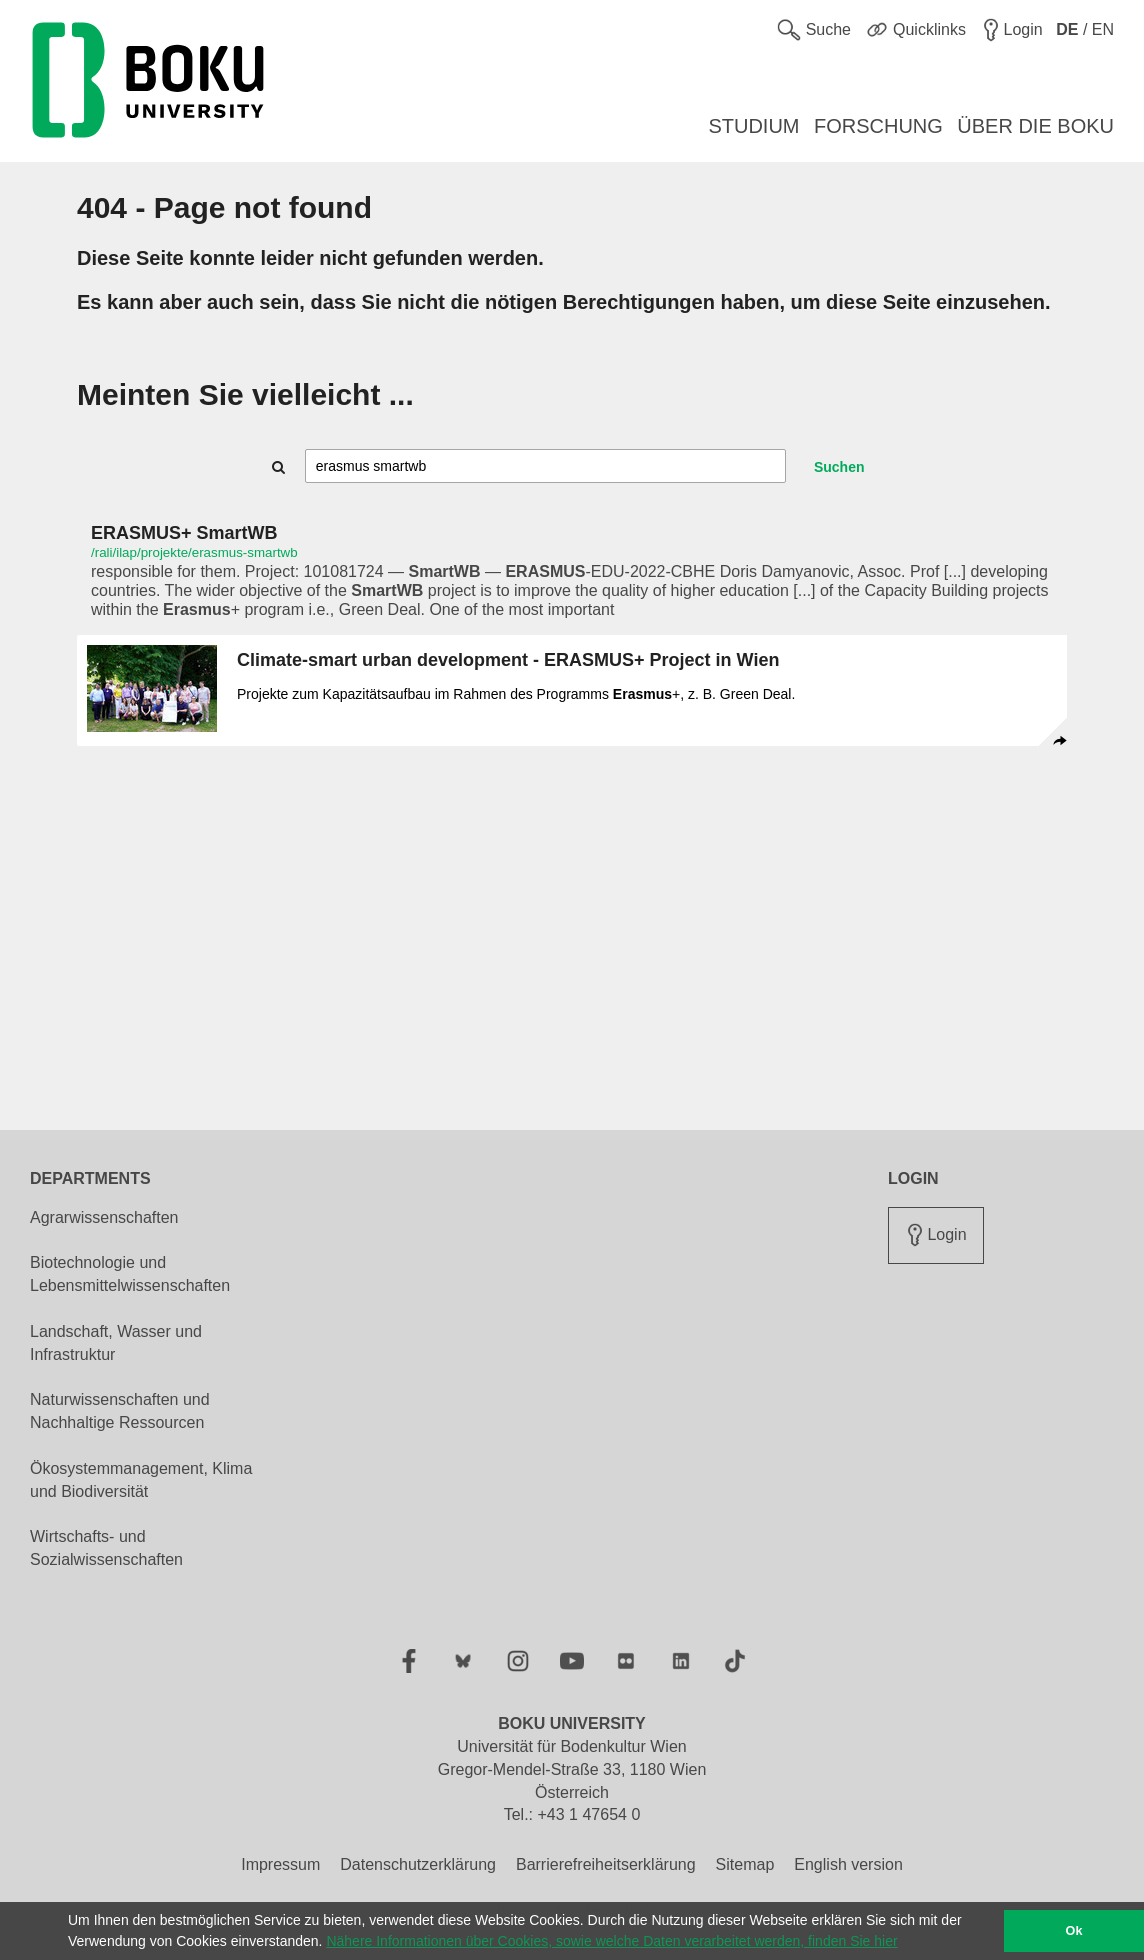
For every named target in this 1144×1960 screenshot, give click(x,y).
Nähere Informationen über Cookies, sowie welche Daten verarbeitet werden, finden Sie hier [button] (611, 1941)
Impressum (280, 1864)
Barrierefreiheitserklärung (606, 1864)
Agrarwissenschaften (104, 1217)
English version (848, 1864)
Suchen (839, 467)
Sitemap (745, 1864)
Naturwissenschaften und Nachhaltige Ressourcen (120, 1411)
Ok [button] (1074, 1931)
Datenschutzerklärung (418, 1864)
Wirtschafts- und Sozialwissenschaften (106, 1548)
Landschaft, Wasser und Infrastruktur (116, 1343)
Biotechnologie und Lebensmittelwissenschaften (130, 1274)
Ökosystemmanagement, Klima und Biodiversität (141, 1480)
